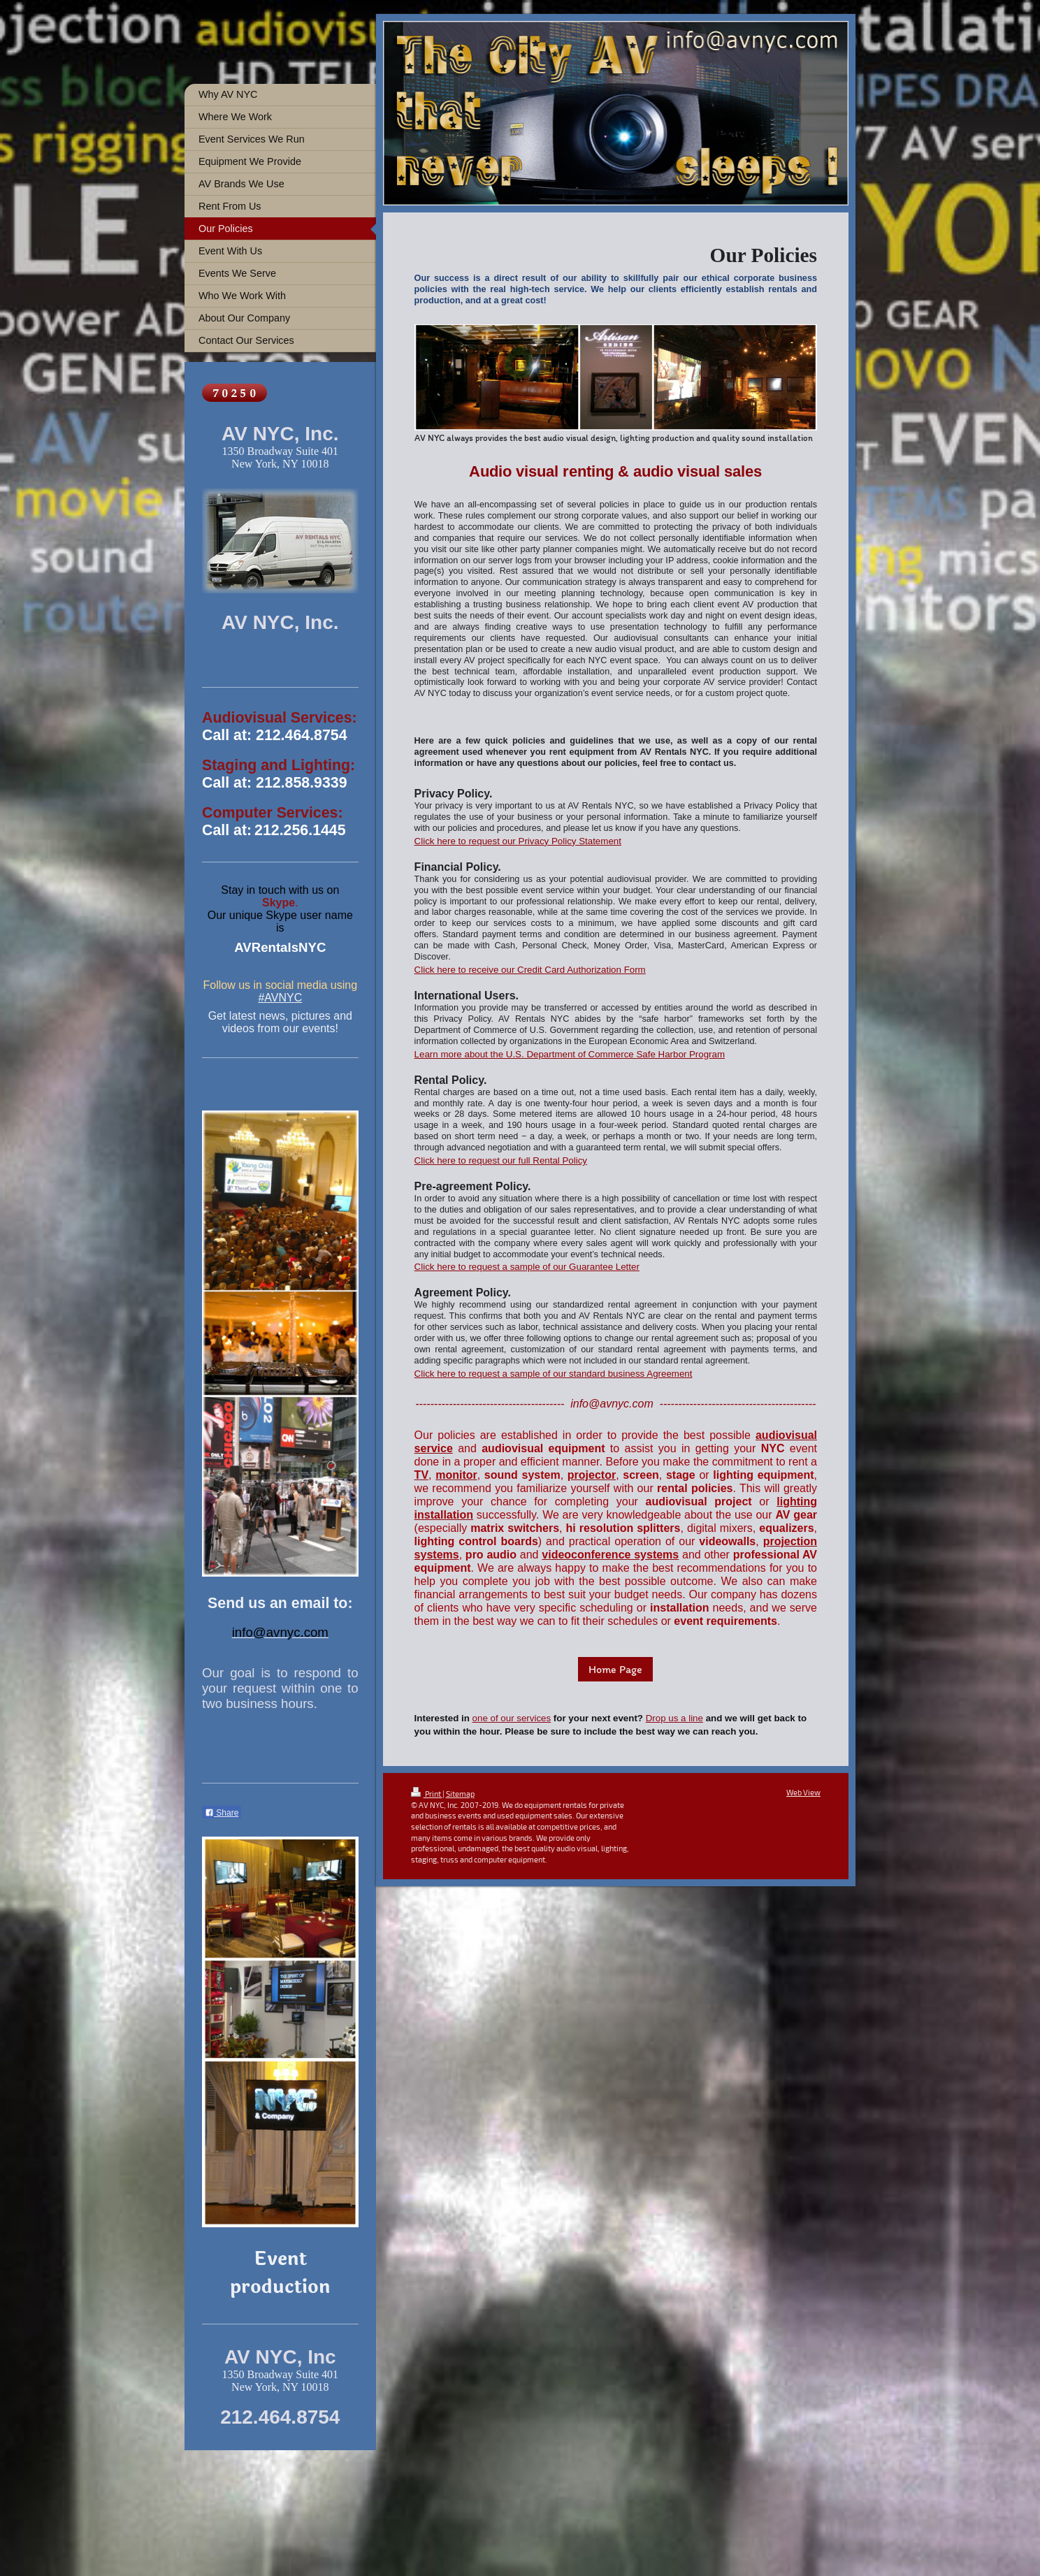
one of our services (511, 1718)
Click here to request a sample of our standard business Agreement (553, 1373)
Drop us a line (674, 1718)
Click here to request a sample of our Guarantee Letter (527, 1266)
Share (221, 1813)
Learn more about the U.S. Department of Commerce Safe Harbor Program (569, 1054)
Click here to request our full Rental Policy (500, 1160)
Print (426, 1793)
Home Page (615, 1669)
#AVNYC (280, 998)
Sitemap (460, 1793)
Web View (803, 1792)
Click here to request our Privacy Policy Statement (517, 841)
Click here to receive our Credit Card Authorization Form (530, 969)
